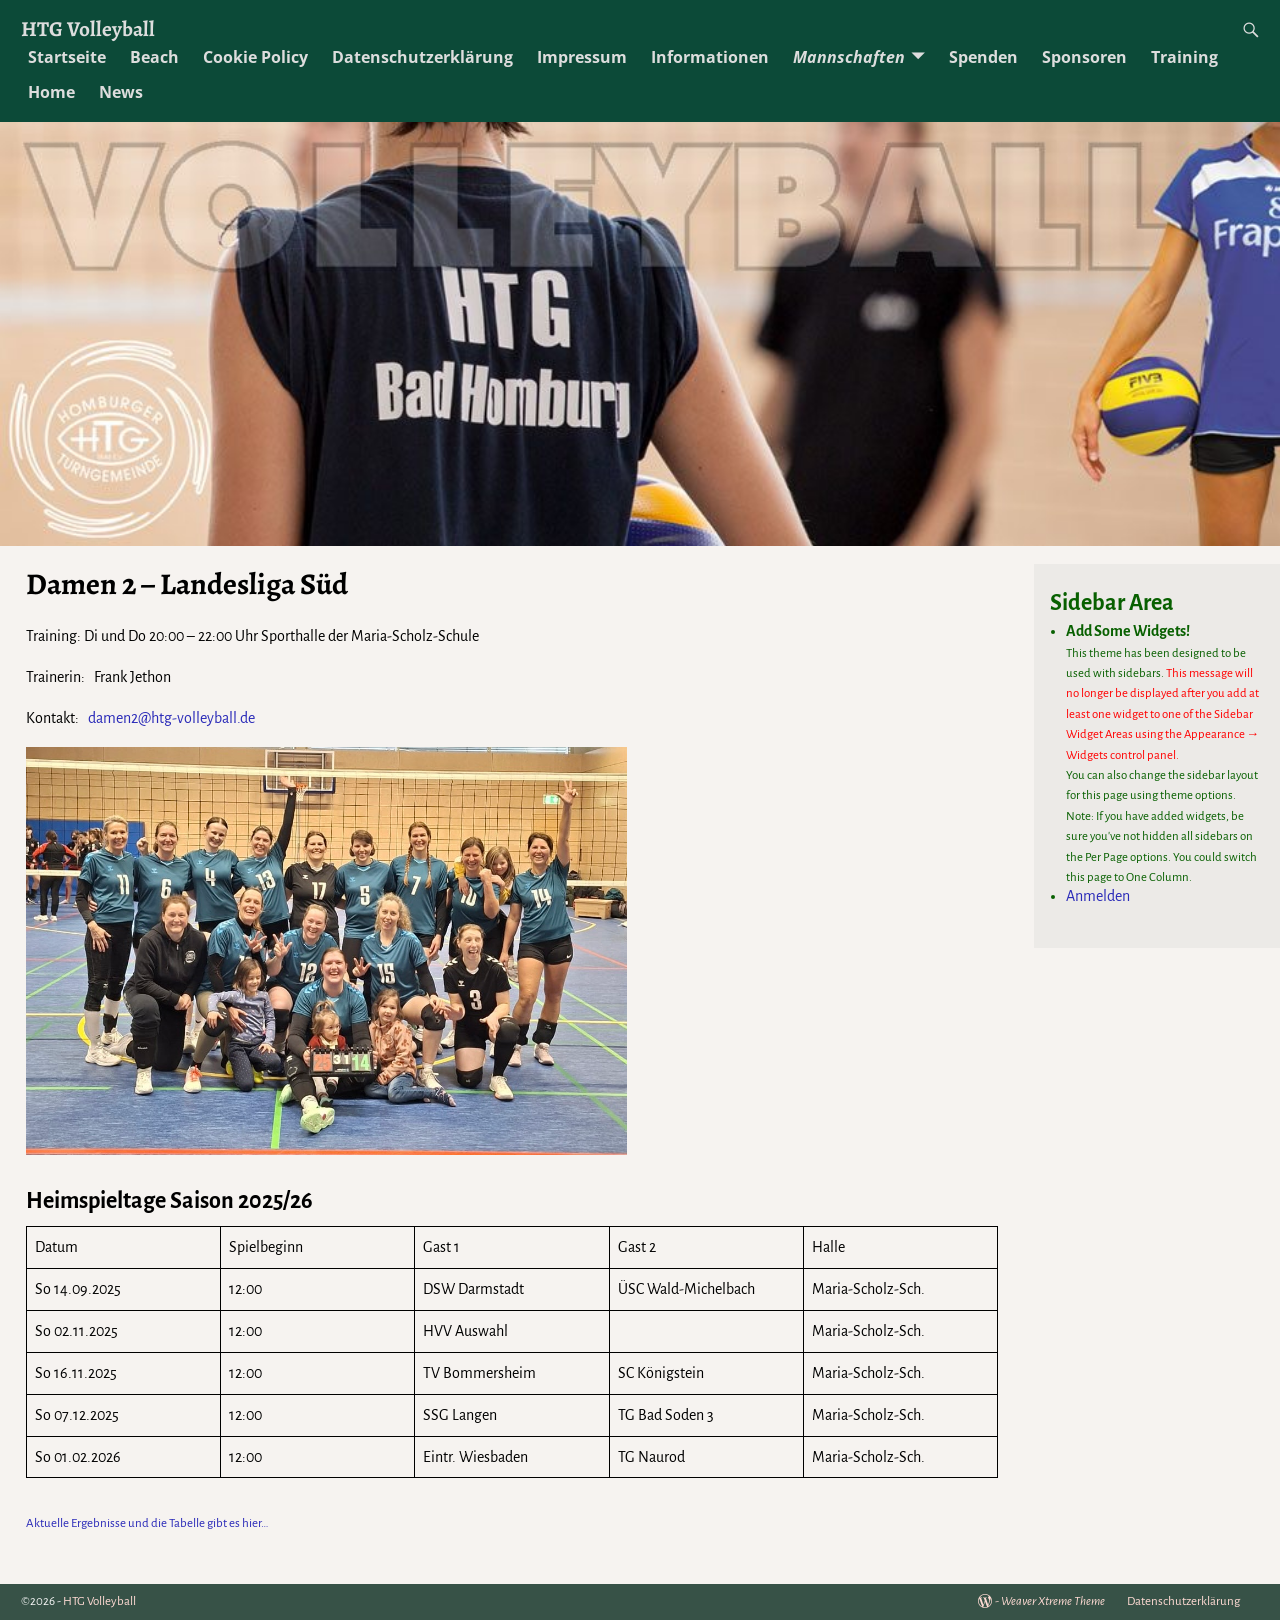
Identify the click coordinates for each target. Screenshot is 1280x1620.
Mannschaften (849, 57)
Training (1184, 57)
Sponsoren (1084, 57)
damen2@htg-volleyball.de (168, 718)
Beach (154, 57)
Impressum (582, 57)
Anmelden (1098, 896)
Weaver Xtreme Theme (1053, 1601)
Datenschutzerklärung (422, 57)
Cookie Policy (255, 57)
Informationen (710, 57)
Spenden (983, 57)
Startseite (67, 57)
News (121, 92)
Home (51, 92)
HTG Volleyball (88, 28)
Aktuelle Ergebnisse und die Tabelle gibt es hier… (147, 1523)
